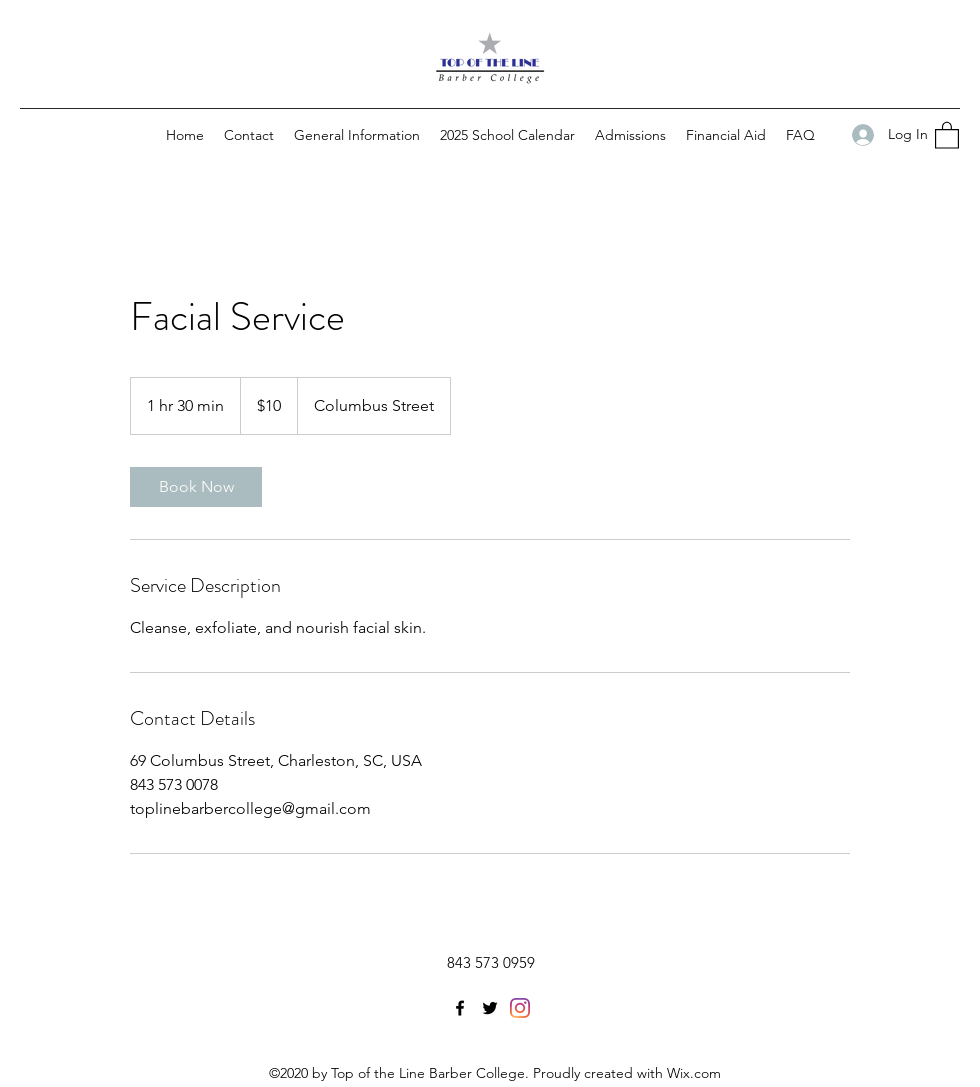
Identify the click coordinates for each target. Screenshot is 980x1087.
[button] (947, 134)
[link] (196, 487)
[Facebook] (460, 1008)
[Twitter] (490, 1008)
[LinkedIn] (520, 1008)
